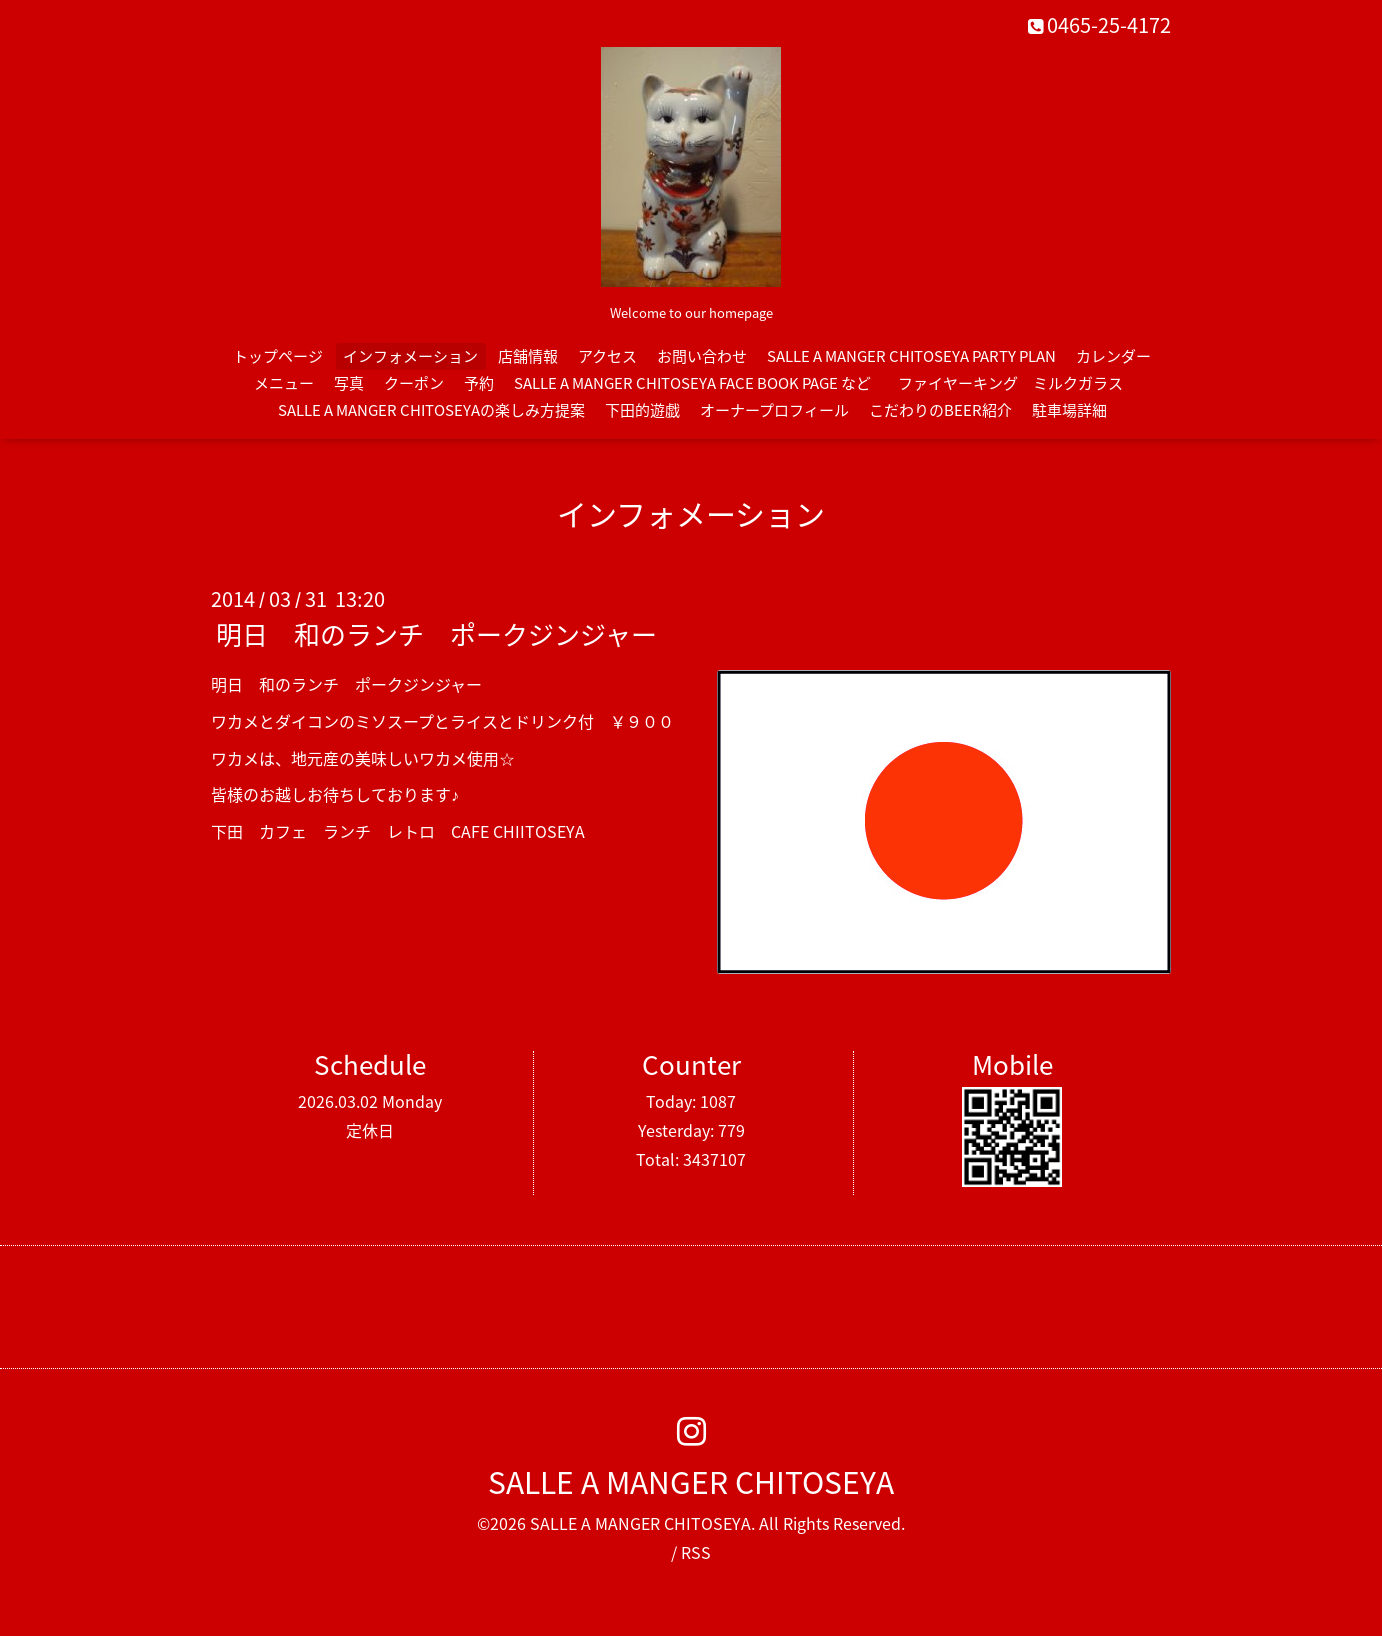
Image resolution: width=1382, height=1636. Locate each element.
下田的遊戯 (642, 410)
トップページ (278, 356)
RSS (696, 1552)
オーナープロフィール (774, 410)
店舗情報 (528, 356)
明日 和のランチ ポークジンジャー (436, 634)
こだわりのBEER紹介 (940, 410)
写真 (349, 383)
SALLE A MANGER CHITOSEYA (691, 1481)
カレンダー (1113, 356)
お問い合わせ (702, 356)
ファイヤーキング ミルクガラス (1018, 383)
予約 (479, 383)
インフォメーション (410, 356)
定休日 (370, 1130)
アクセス (607, 356)
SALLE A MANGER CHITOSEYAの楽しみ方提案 (431, 410)
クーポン (414, 383)
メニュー (284, 383)
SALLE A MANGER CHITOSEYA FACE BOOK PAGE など (692, 383)
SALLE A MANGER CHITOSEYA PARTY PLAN (911, 356)
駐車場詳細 (1069, 410)
